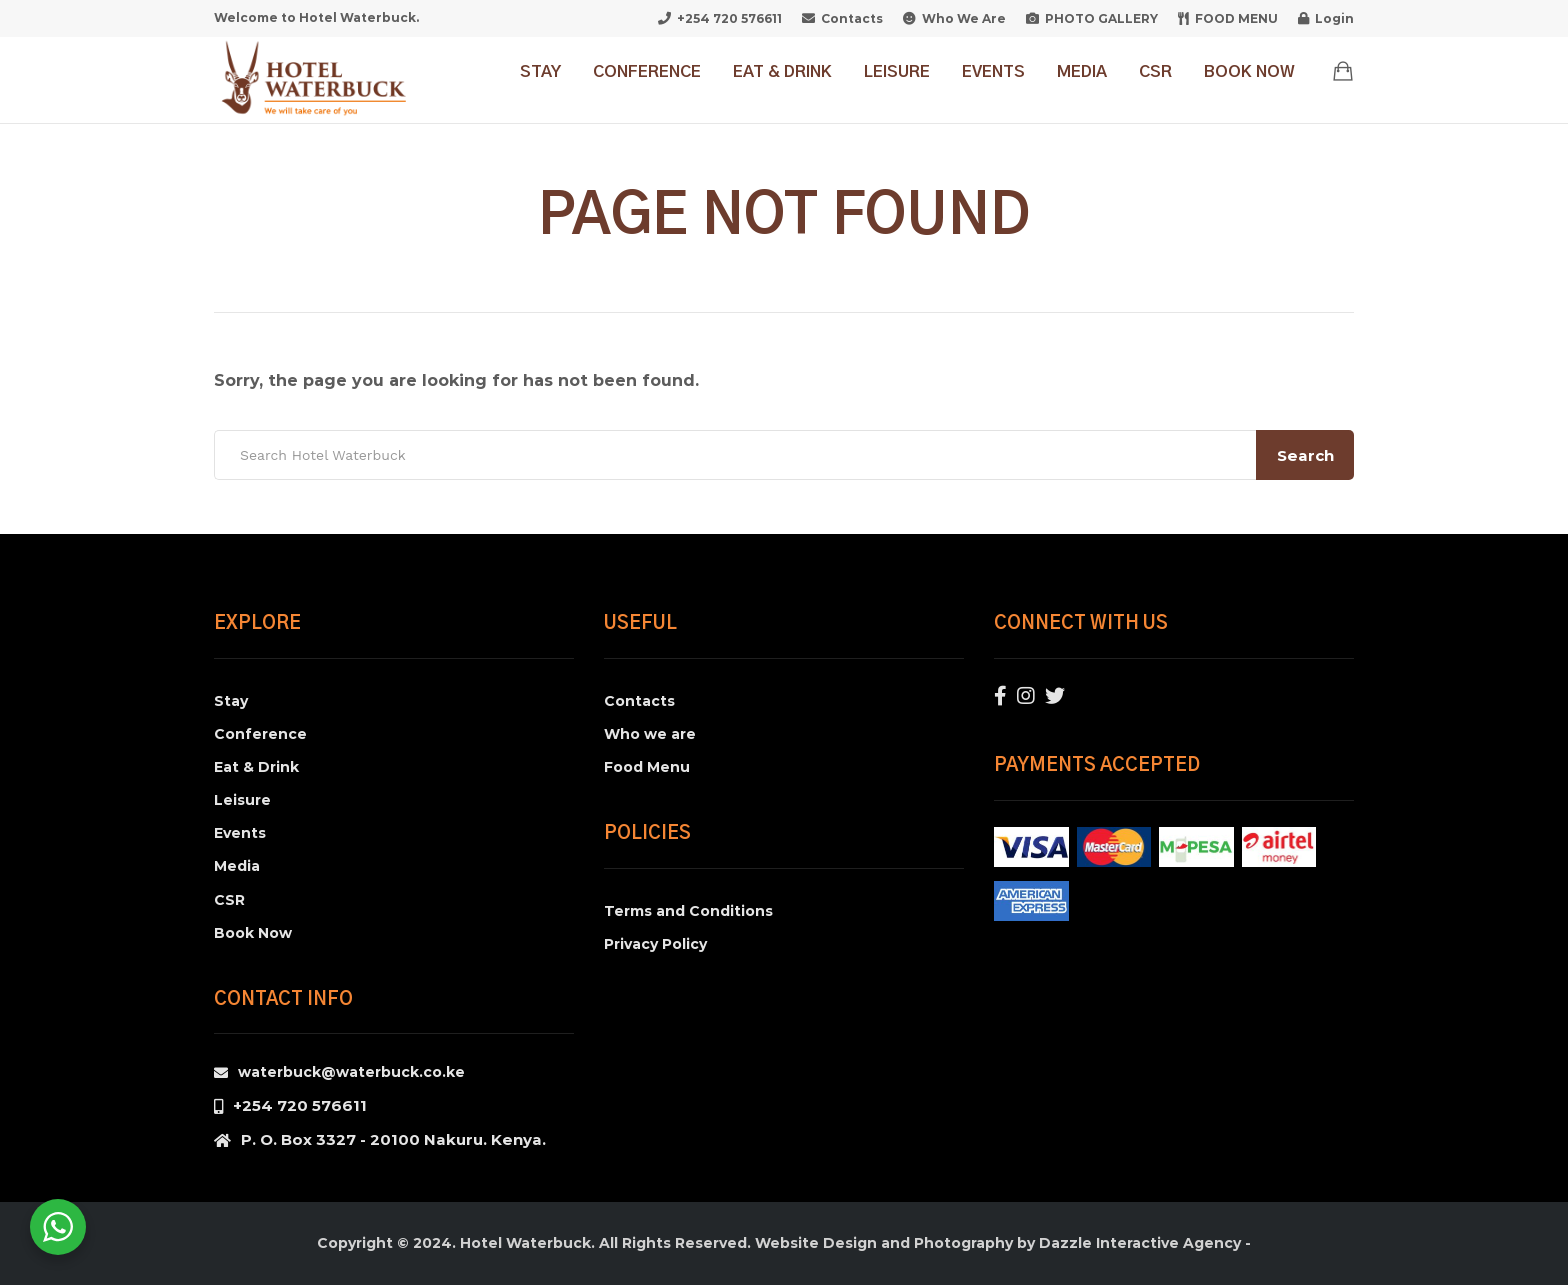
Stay (540, 72)
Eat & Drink (782, 72)
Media (1082, 72)
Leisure (897, 72)
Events (993, 72)
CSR (1155, 72)
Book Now (1249, 72)
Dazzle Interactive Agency (1140, 1243)
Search (1305, 455)
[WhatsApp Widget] (58, 1227)
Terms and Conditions (688, 911)
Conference (647, 72)
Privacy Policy (655, 944)
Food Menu (647, 767)
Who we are (650, 734)
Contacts (639, 701)
